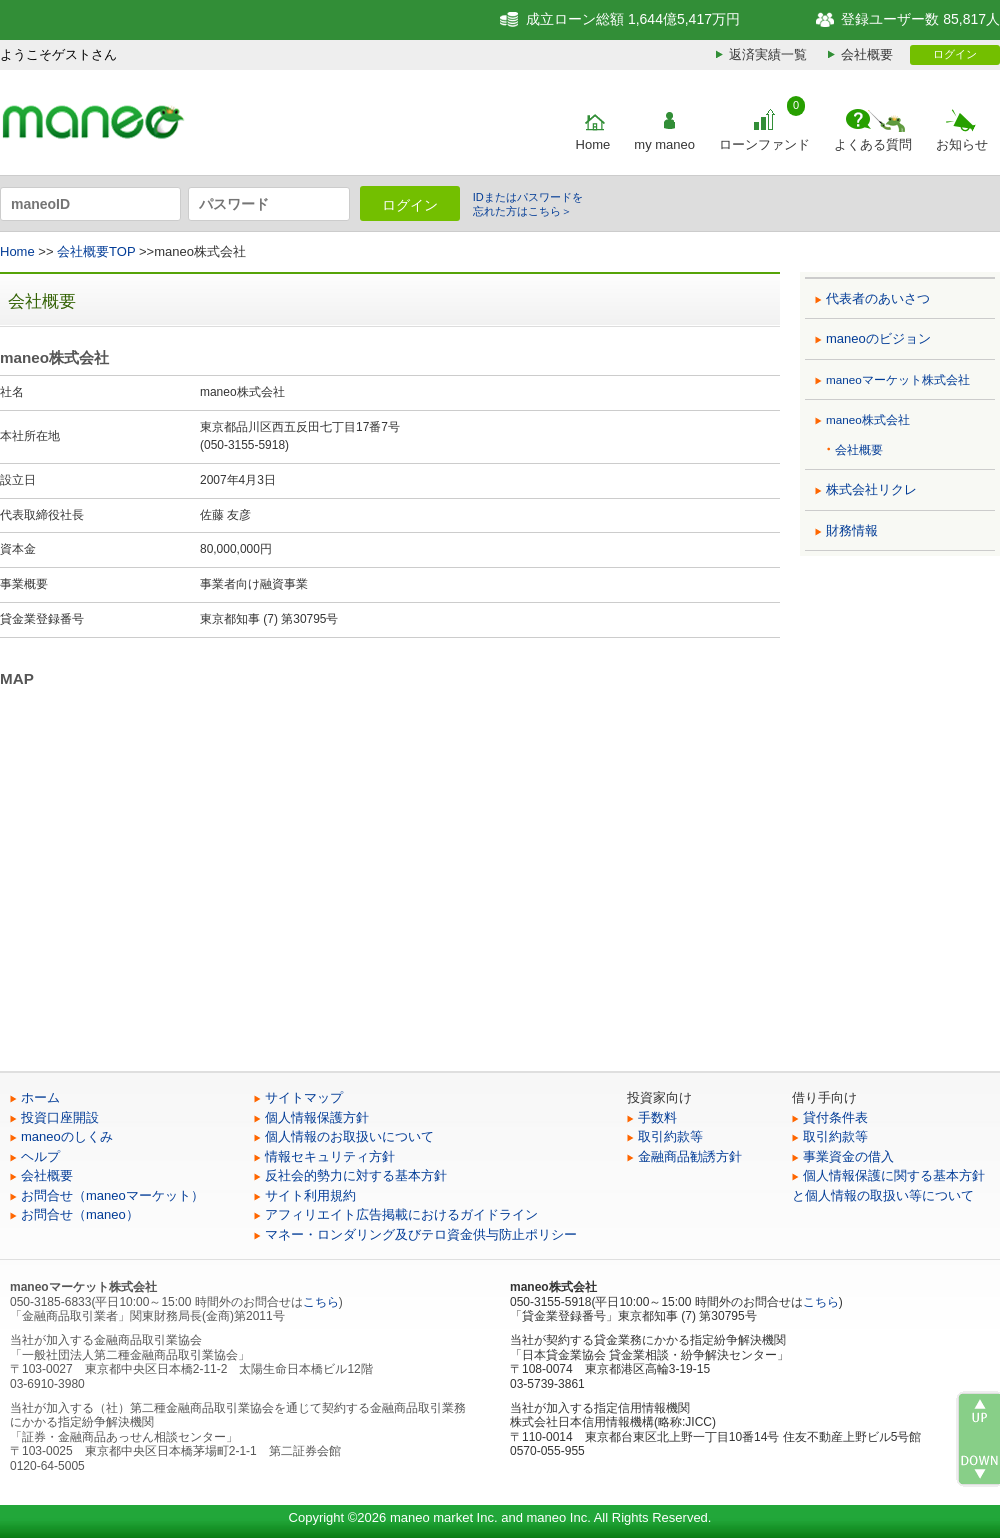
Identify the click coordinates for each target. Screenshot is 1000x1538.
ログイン (955, 54)
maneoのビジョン (878, 338)
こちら (321, 1302)
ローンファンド (764, 144)
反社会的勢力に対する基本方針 (356, 1175)
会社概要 (867, 54)
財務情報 (852, 530)
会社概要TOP (96, 251)
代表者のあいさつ (878, 298)
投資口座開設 (60, 1117)
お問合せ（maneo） (80, 1214)
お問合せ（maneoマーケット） (112, 1195)
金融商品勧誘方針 (690, 1156)
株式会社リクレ (871, 489)
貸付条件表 (835, 1117)
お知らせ (962, 144)
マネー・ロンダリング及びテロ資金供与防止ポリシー (421, 1234)
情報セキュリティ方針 (330, 1156)
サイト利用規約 (310, 1195)
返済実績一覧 (768, 54)
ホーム (40, 1097)
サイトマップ (304, 1097)
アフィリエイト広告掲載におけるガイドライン (401, 1214)
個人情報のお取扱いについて (349, 1136)
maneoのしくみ (67, 1136)
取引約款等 (670, 1136)
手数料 (657, 1117)
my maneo (664, 144)
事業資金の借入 (848, 1156)
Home (593, 144)
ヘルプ (40, 1156)
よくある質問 (873, 144)
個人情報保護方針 (317, 1117)
